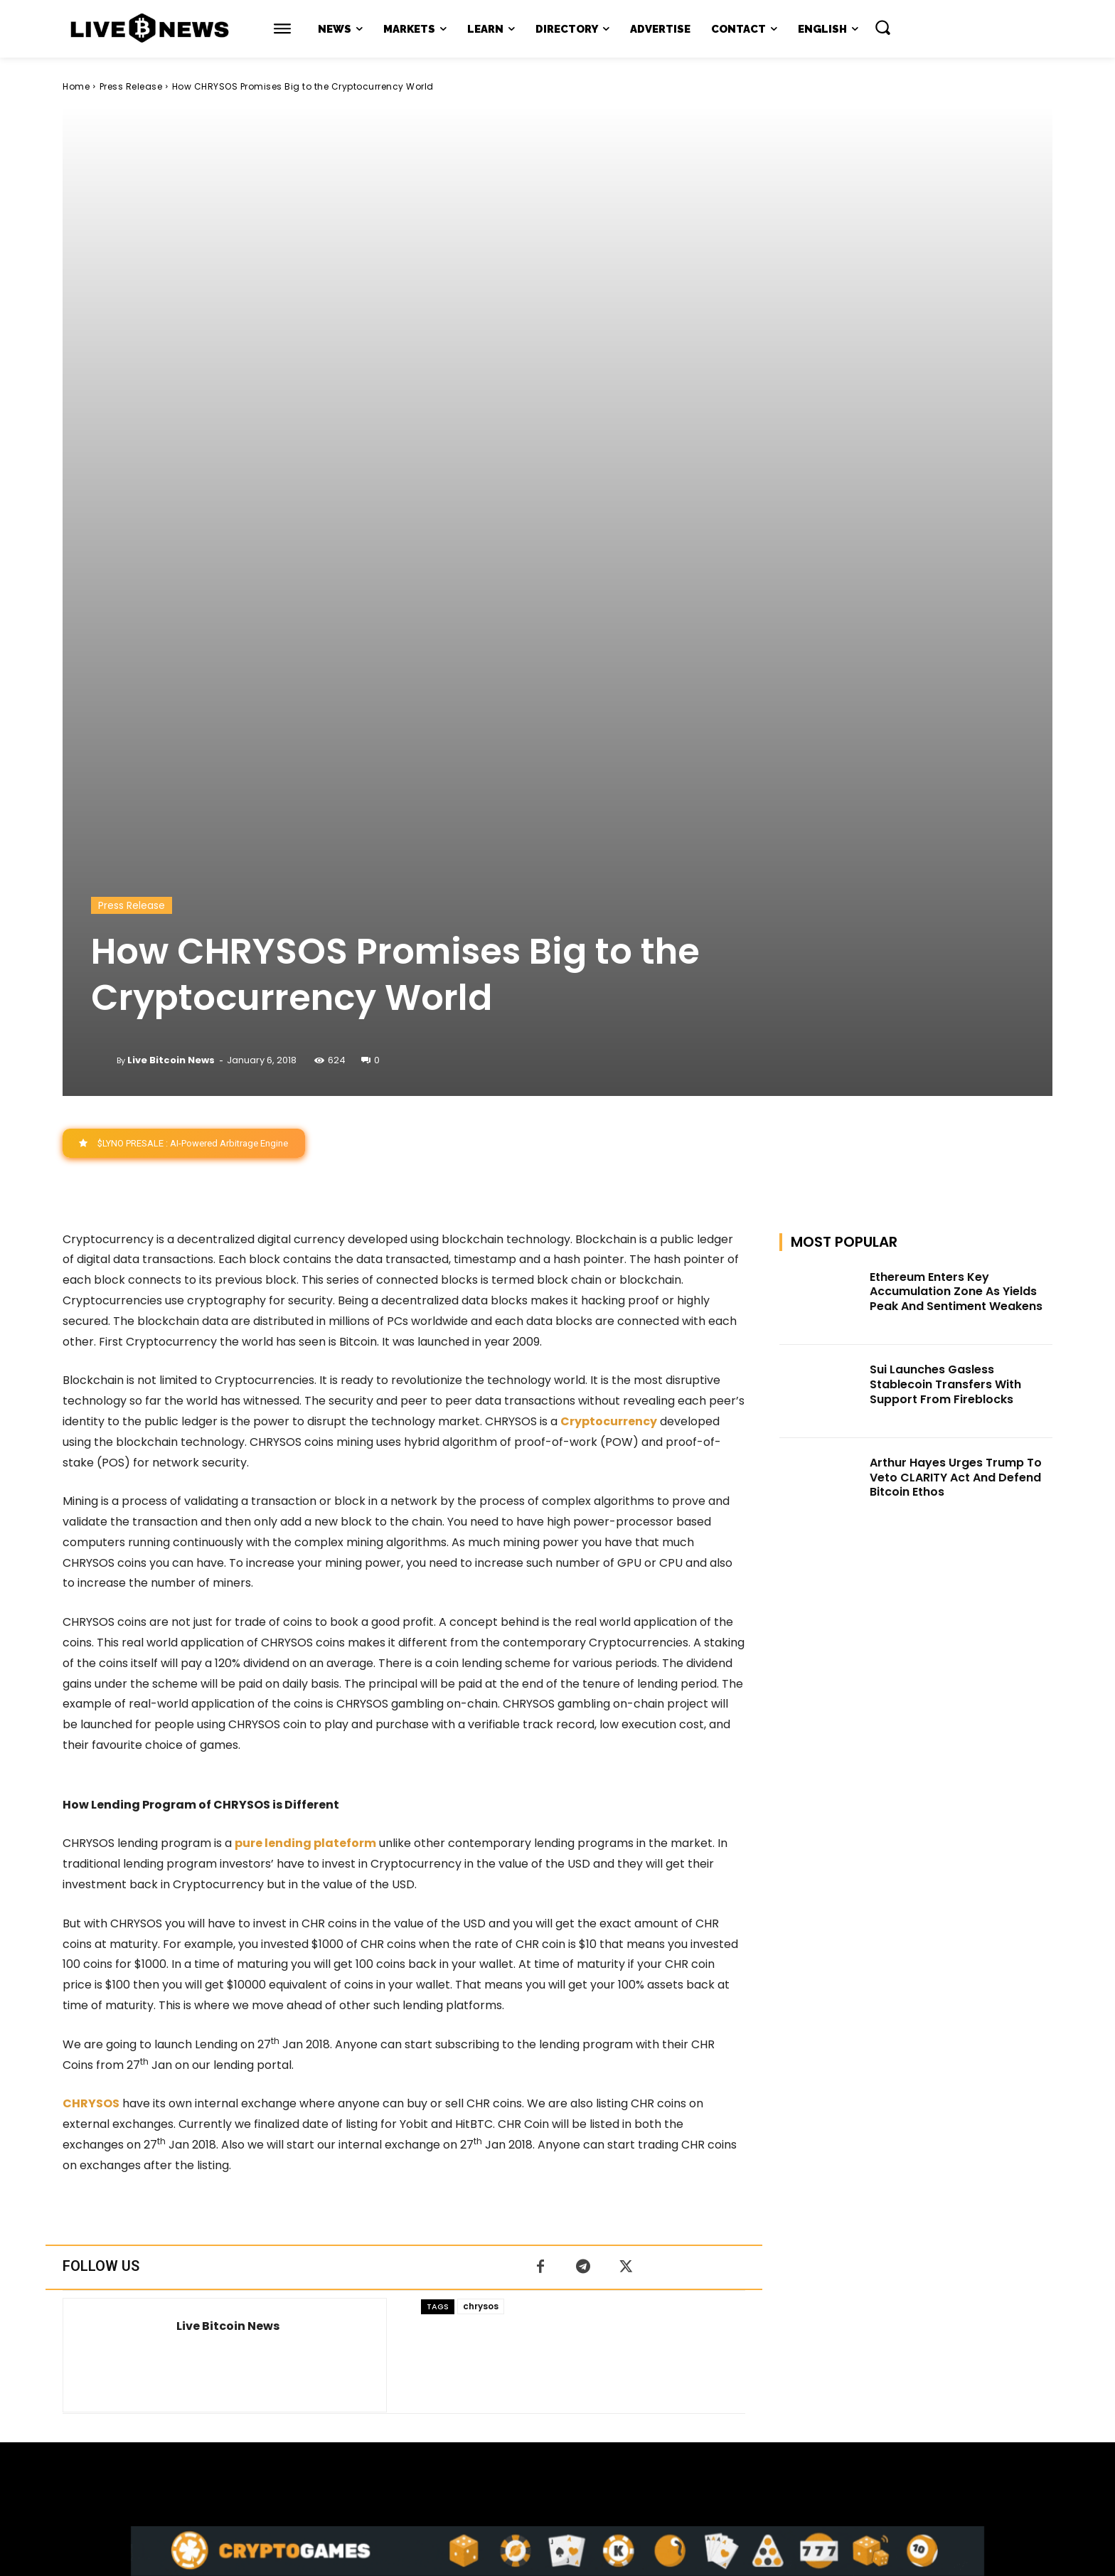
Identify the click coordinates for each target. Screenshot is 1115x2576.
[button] (882, 27)
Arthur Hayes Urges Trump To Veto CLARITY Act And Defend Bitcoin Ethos (956, 1005)
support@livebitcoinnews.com (584, 2427)
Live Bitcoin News (171, 588)
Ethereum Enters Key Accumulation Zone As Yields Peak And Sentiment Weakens (956, 820)
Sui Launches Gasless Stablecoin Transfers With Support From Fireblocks (945, 913)
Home (76, 86)
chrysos (480, 1835)
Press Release (131, 86)
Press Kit (599, 2442)
